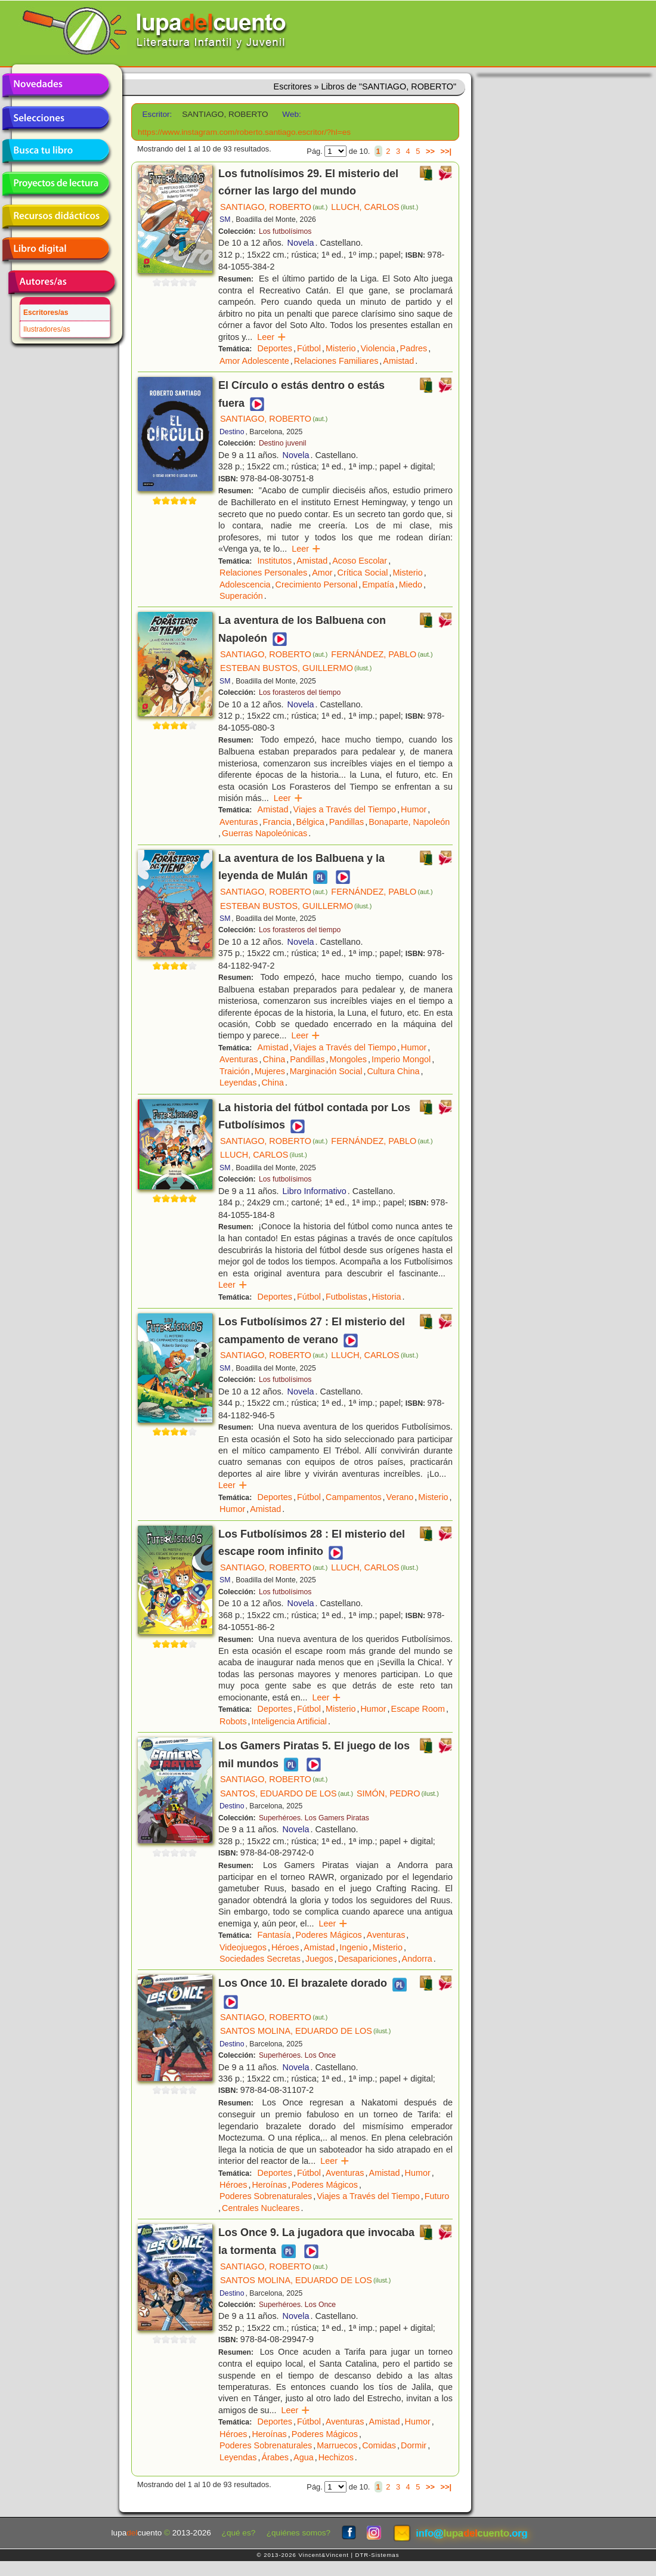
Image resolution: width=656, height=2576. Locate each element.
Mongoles (348, 1059)
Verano (400, 1497)
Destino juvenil (283, 443)
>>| (445, 151)
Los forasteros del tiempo (300, 692)
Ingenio (353, 1947)
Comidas (379, 2445)
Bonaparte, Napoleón (409, 822)
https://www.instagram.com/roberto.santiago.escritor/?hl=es (244, 132)
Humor (413, 809)
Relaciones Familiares (336, 361)
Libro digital (55, 249)
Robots (233, 1721)
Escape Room (418, 1709)
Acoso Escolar (359, 560)
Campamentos (354, 1497)
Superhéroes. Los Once (297, 2055)
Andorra (417, 1958)
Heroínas (269, 2185)
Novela (300, 243)
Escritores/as (45, 312)
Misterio (340, 348)
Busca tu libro (55, 151)
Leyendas (237, 1082)
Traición (234, 1071)
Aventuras (238, 822)
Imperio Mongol (401, 1059)
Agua (303, 2457)
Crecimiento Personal (317, 584)
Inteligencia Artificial (289, 1721)
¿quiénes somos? (298, 2532)
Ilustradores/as (46, 329)
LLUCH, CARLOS (374, 207)
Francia (277, 822)
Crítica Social (363, 572)
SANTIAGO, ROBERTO (273, 207)
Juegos (319, 1958)
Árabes (275, 2457)
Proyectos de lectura (55, 184)
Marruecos (337, 2445)
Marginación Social (326, 1071)
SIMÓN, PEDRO (398, 1793)
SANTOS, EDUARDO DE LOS (286, 1793)
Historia (386, 1296)
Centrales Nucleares (260, 2208)
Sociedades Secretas (260, 1958)
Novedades (55, 85)
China (274, 1059)
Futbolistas (346, 1296)
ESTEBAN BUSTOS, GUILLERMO (296, 668)
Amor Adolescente (254, 361)
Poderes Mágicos (329, 1935)
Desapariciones (367, 1958)
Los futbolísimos (285, 231)
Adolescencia (245, 584)
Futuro (437, 2196)
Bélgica (310, 822)
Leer (271, 337)
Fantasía (274, 1935)
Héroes (285, 1947)
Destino (231, 432)
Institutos (275, 560)
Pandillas (346, 822)
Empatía (378, 584)
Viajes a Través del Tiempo (345, 809)
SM (224, 219)
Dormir (413, 2445)
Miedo (410, 584)
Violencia (377, 348)
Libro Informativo (314, 1191)
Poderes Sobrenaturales (265, 2196)
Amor (322, 572)
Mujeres (270, 1071)
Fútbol (309, 348)
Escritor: (157, 114)
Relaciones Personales (263, 572)
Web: (291, 114)
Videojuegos (243, 1947)
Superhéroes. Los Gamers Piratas (314, 1818)
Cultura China (393, 1071)
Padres (414, 348)
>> (430, 151)
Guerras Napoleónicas (264, 833)
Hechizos (336, 2457)
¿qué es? (239, 2532)
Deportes (275, 348)
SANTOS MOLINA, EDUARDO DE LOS (305, 2031)
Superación (241, 596)
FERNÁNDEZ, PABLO (381, 654)
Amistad (398, 361)
